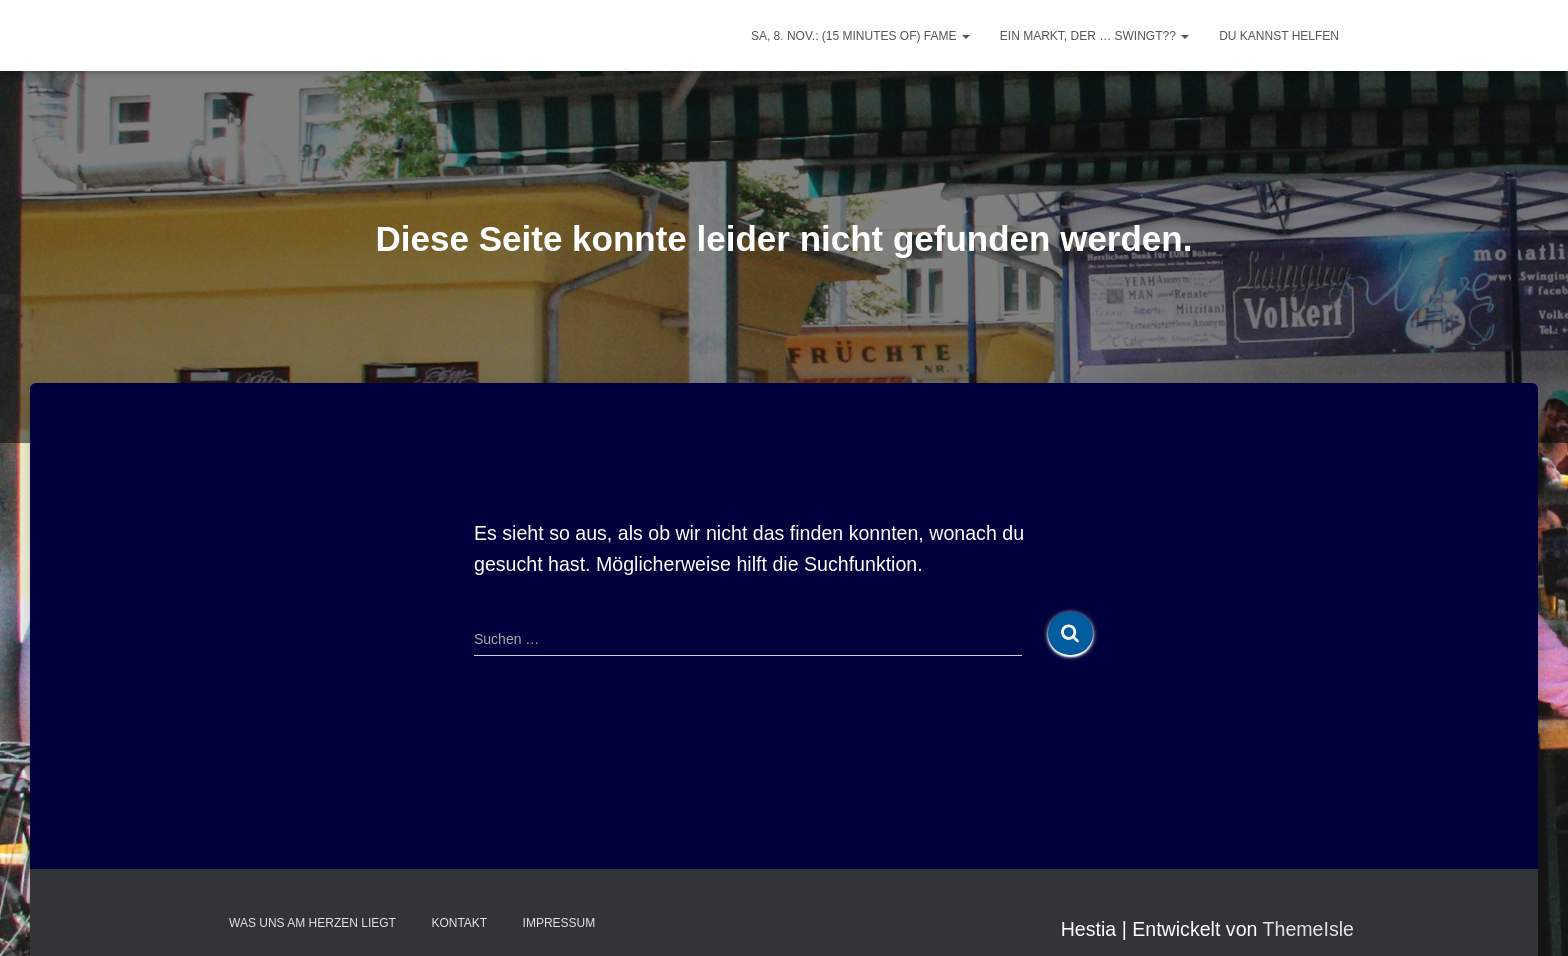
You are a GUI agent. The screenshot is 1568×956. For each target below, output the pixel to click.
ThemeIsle (1308, 929)
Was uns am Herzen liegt (312, 923)
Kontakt (459, 923)
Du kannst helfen (1279, 36)
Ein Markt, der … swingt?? (1094, 36)
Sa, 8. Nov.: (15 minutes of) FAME (860, 36)
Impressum (559, 923)
